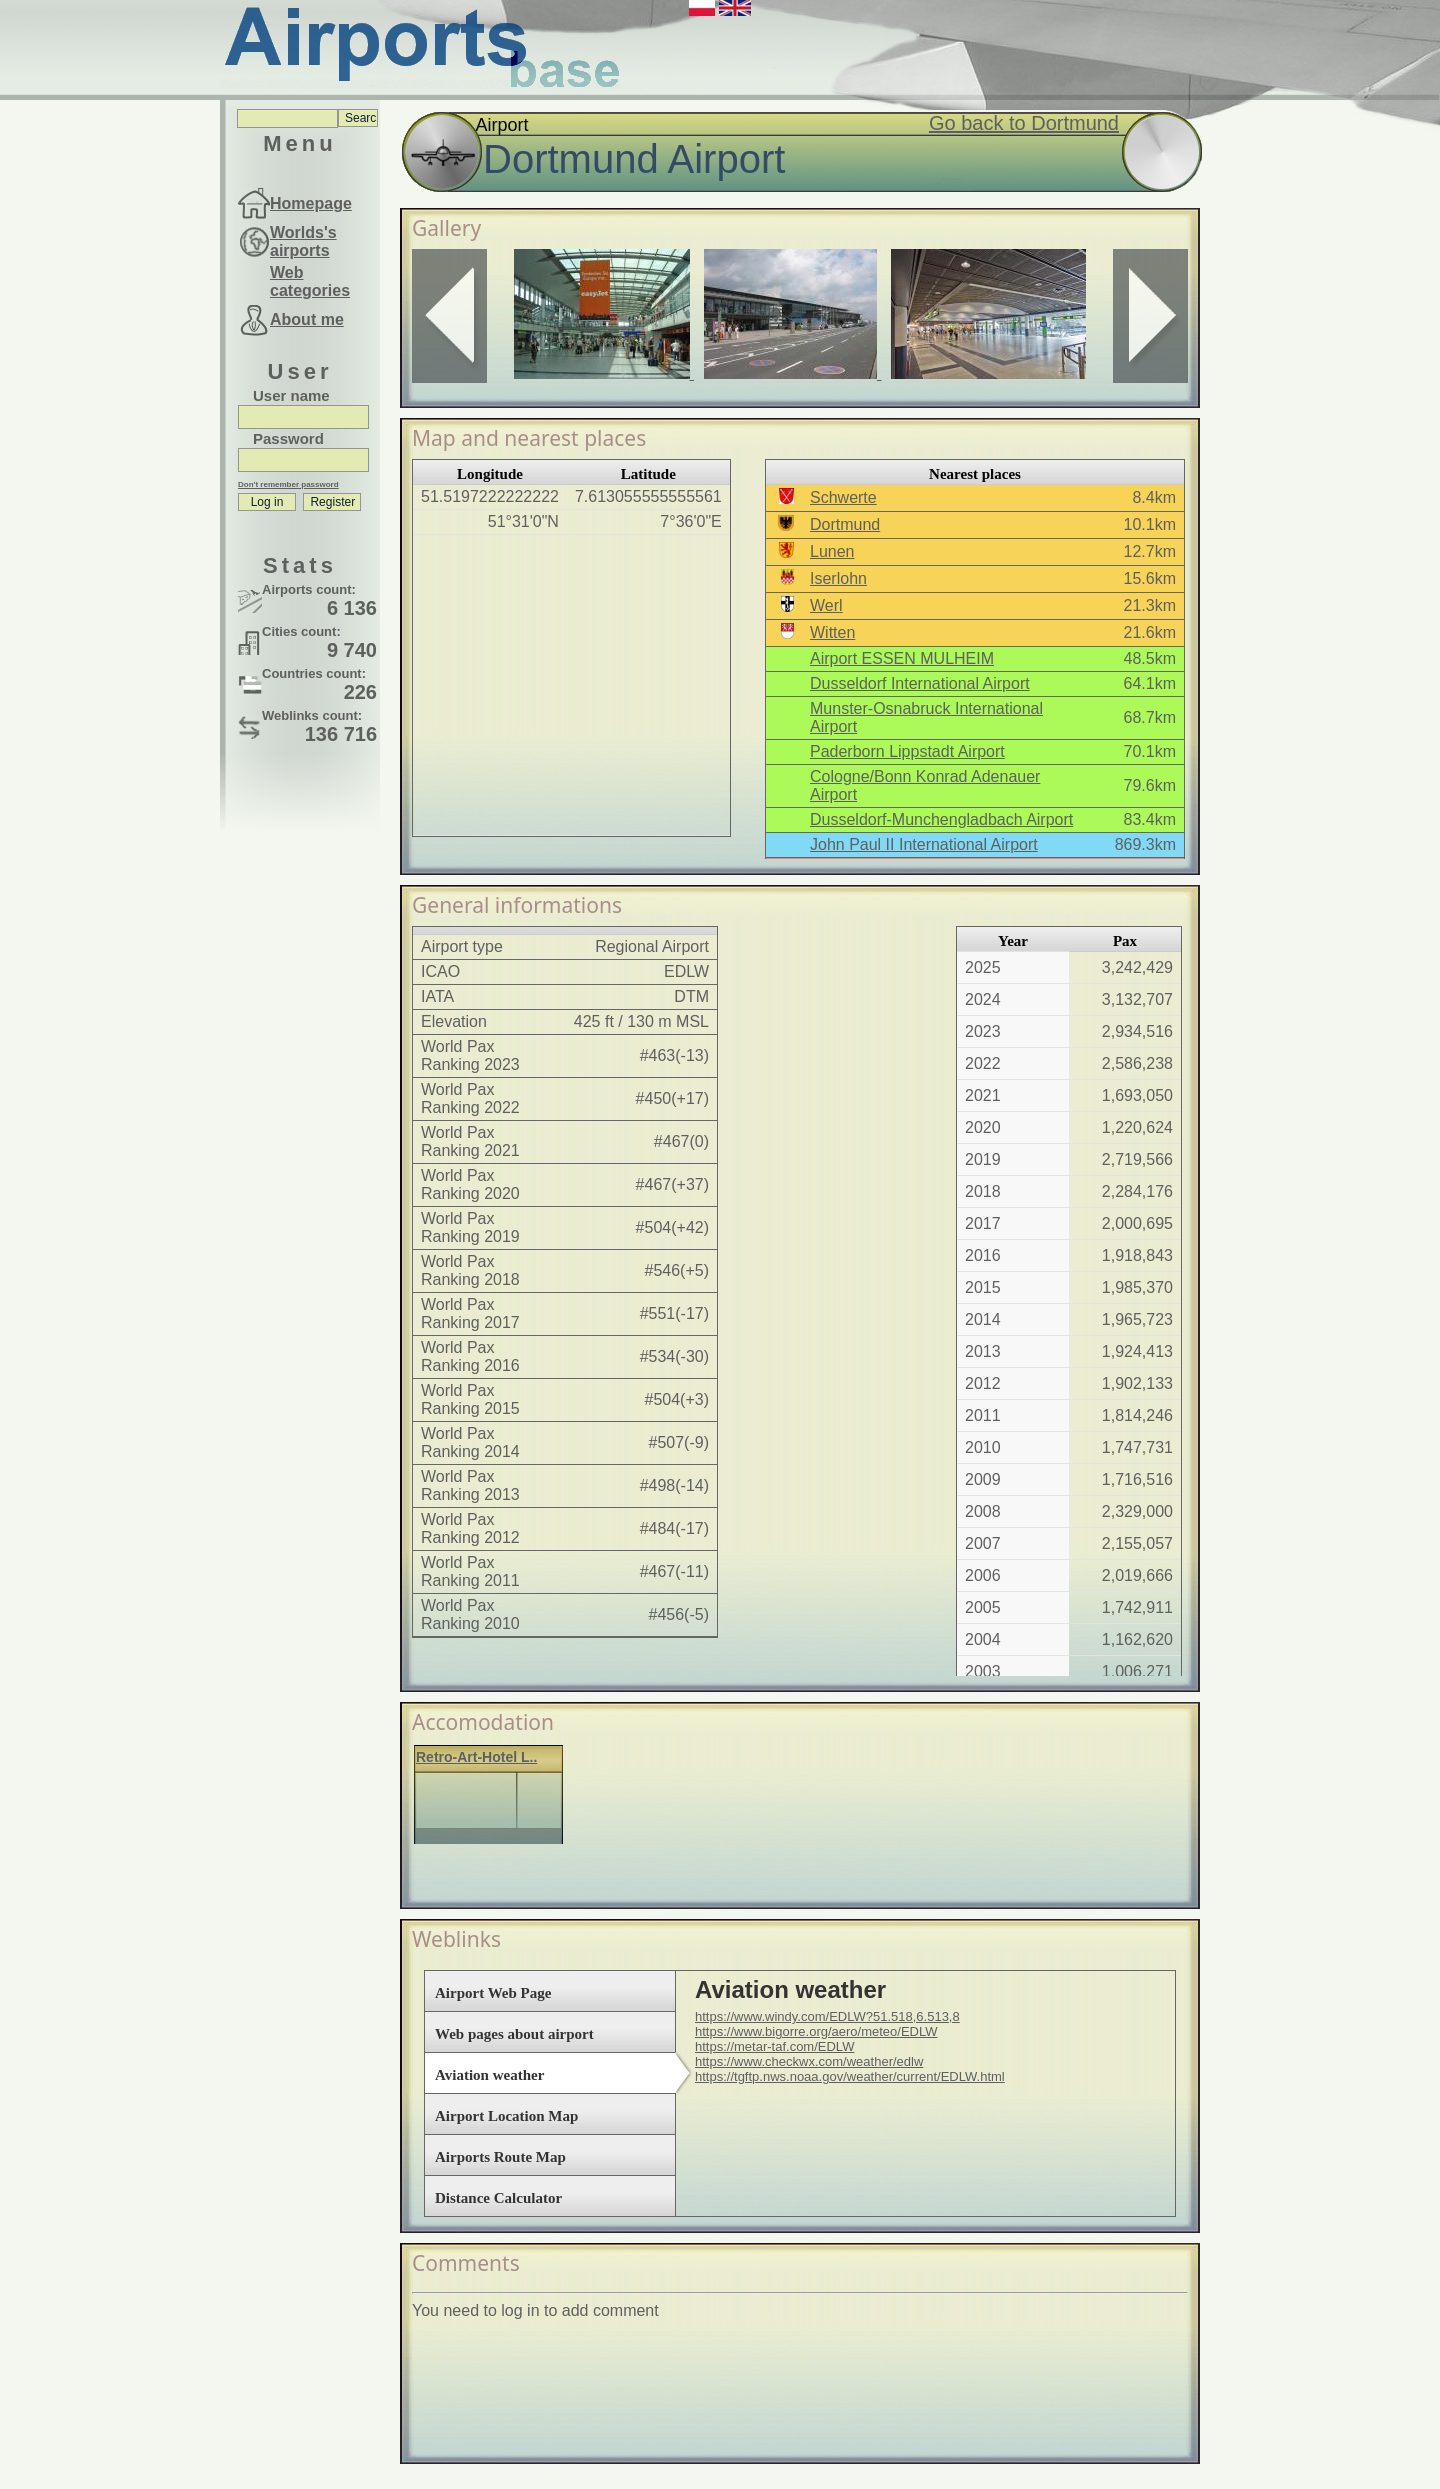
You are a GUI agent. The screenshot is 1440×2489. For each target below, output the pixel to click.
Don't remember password (288, 484)
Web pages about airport (514, 2034)
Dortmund (845, 524)
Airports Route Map (500, 2157)
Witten (832, 632)
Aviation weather (489, 2075)
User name (291, 395)
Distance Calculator (498, 2198)
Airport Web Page (493, 1993)
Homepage (311, 203)
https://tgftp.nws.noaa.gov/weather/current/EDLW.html (850, 2076)
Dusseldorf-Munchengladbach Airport (941, 819)
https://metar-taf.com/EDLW (774, 2046)
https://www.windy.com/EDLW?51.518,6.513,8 (827, 2016)
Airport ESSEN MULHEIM (902, 658)
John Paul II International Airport (924, 844)
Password (288, 438)
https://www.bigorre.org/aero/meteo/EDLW (816, 2031)
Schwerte (843, 497)
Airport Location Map (506, 2116)
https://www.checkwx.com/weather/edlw (809, 2061)
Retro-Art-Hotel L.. (476, 1757)
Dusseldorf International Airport (920, 683)
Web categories (310, 281)
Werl (826, 605)
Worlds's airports (303, 241)
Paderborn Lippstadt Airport (907, 751)
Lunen (832, 551)
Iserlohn (838, 578)
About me (307, 319)
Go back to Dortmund (1024, 123)
